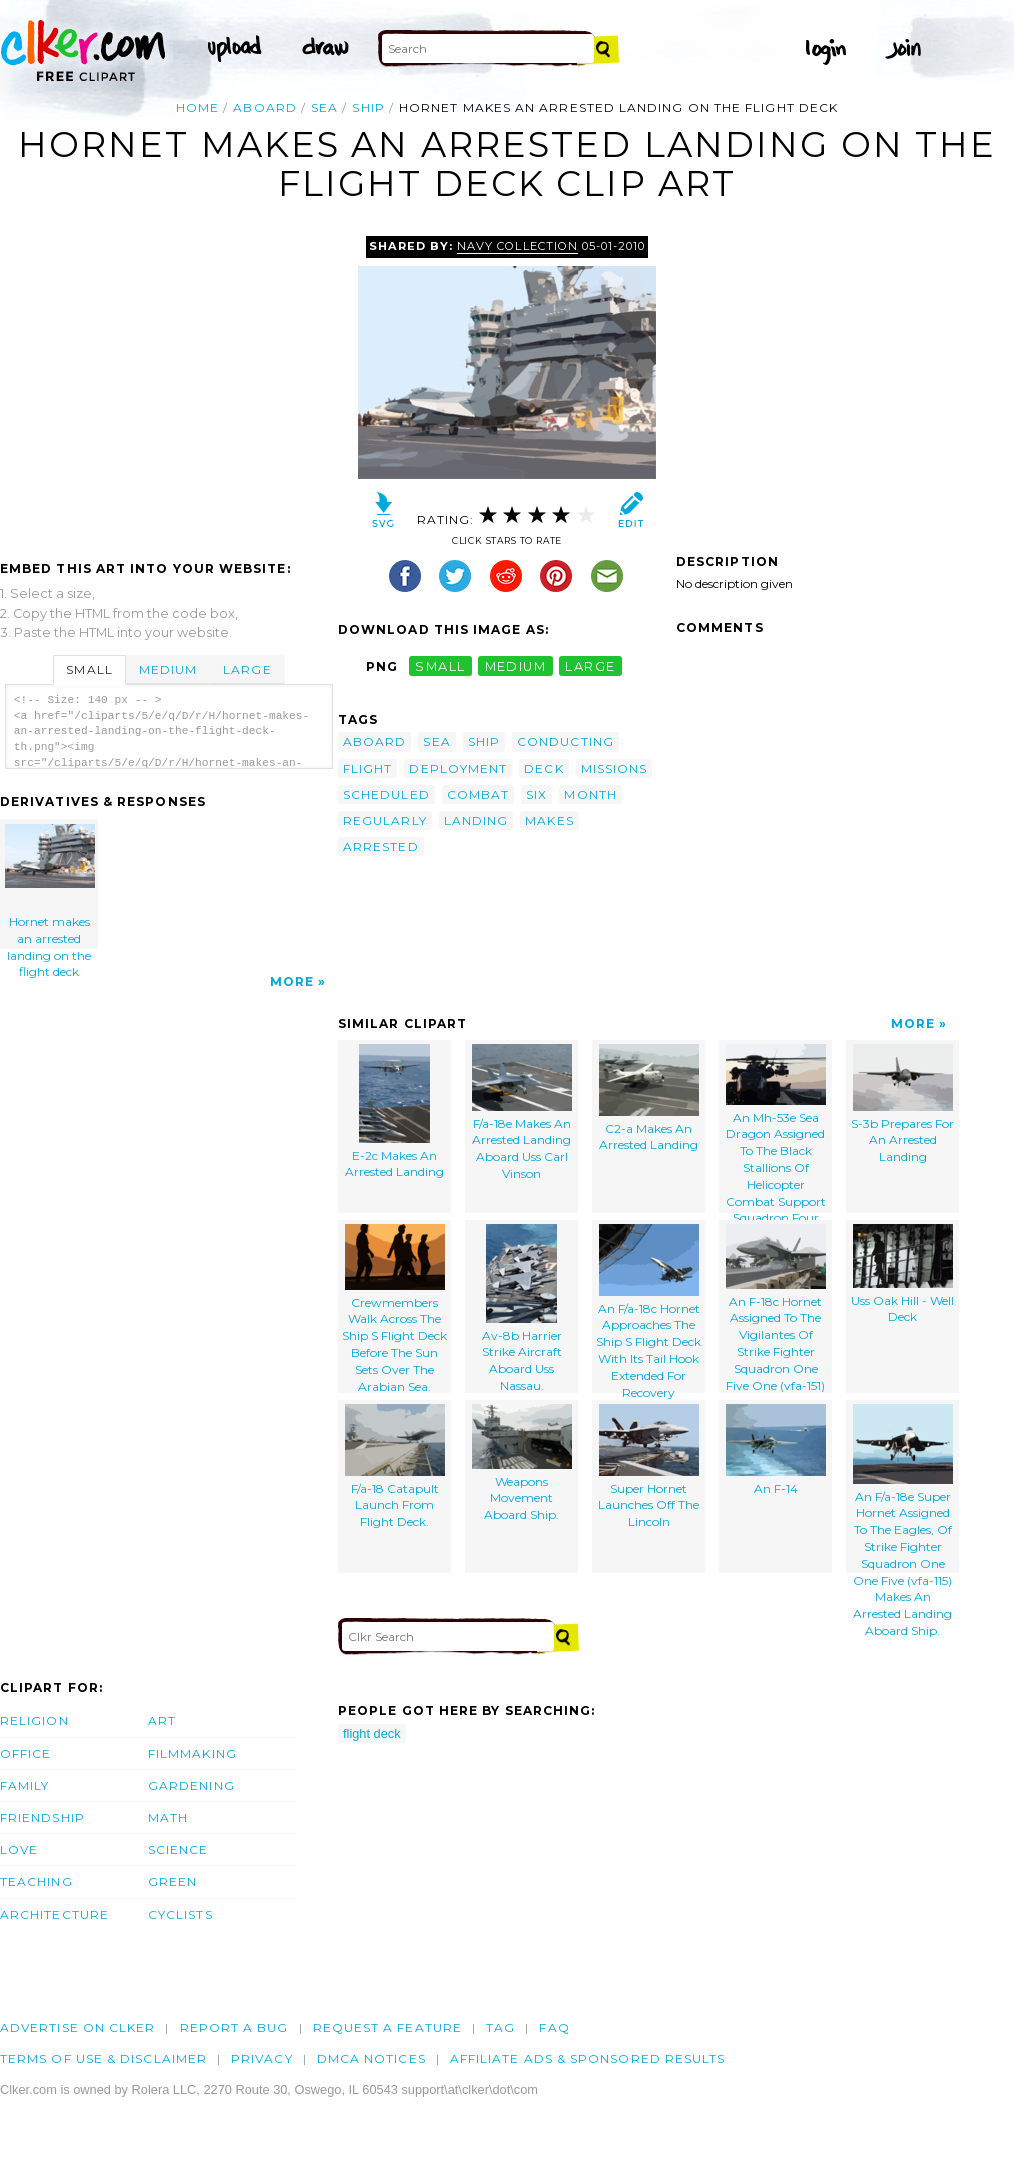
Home (197, 107)
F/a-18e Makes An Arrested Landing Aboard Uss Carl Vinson (522, 1112)
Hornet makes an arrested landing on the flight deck (50, 886)
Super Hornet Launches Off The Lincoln (648, 1466)
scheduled (386, 794)
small (440, 666)
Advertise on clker (77, 2027)
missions (614, 768)
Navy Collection (517, 246)
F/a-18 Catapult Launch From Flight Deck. (395, 1466)
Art (162, 1720)
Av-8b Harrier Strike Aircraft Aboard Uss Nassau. (522, 1308)
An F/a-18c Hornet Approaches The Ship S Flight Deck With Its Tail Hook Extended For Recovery (648, 1308)
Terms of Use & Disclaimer (103, 2058)
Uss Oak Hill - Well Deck (902, 1274)
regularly (385, 820)
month (590, 794)
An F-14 (776, 1450)
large (590, 666)
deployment (458, 768)
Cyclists (180, 1914)
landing (476, 820)
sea (324, 107)
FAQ (554, 2027)
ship (368, 107)
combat (478, 794)
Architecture (54, 1914)
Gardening (191, 1785)
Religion (34, 1720)
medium (516, 666)
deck (543, 768)
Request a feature (387, 2027)
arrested (381, 846)
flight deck (372, 1733)
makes (549, 820)
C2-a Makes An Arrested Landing (649, 1098)
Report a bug (234, 2027)
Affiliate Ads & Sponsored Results (588, 2058)
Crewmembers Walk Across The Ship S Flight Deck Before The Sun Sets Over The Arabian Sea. (394, 1308)
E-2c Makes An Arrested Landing (394, 1112)
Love (19, 1849)
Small (89, 669)
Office (25, 1753)
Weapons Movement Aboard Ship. (522, 1463)
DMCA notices (371, 2058)
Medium (168, 669)
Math (168, 1817)
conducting (565, 741)
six (536, 794)
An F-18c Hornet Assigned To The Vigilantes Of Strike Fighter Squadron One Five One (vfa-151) (776, 1308)
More (292, 981)
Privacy (262, 2058)
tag (500, 2027)
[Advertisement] (168, 386)
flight (367, 768)
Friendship (42, 1817)
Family (24, 1785)
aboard (264, 107)
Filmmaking (192, 1753)
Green (172, 1881)
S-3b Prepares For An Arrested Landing (902, 1104)
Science (178, 1849)
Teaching (36, 1881)
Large (247, 669)
